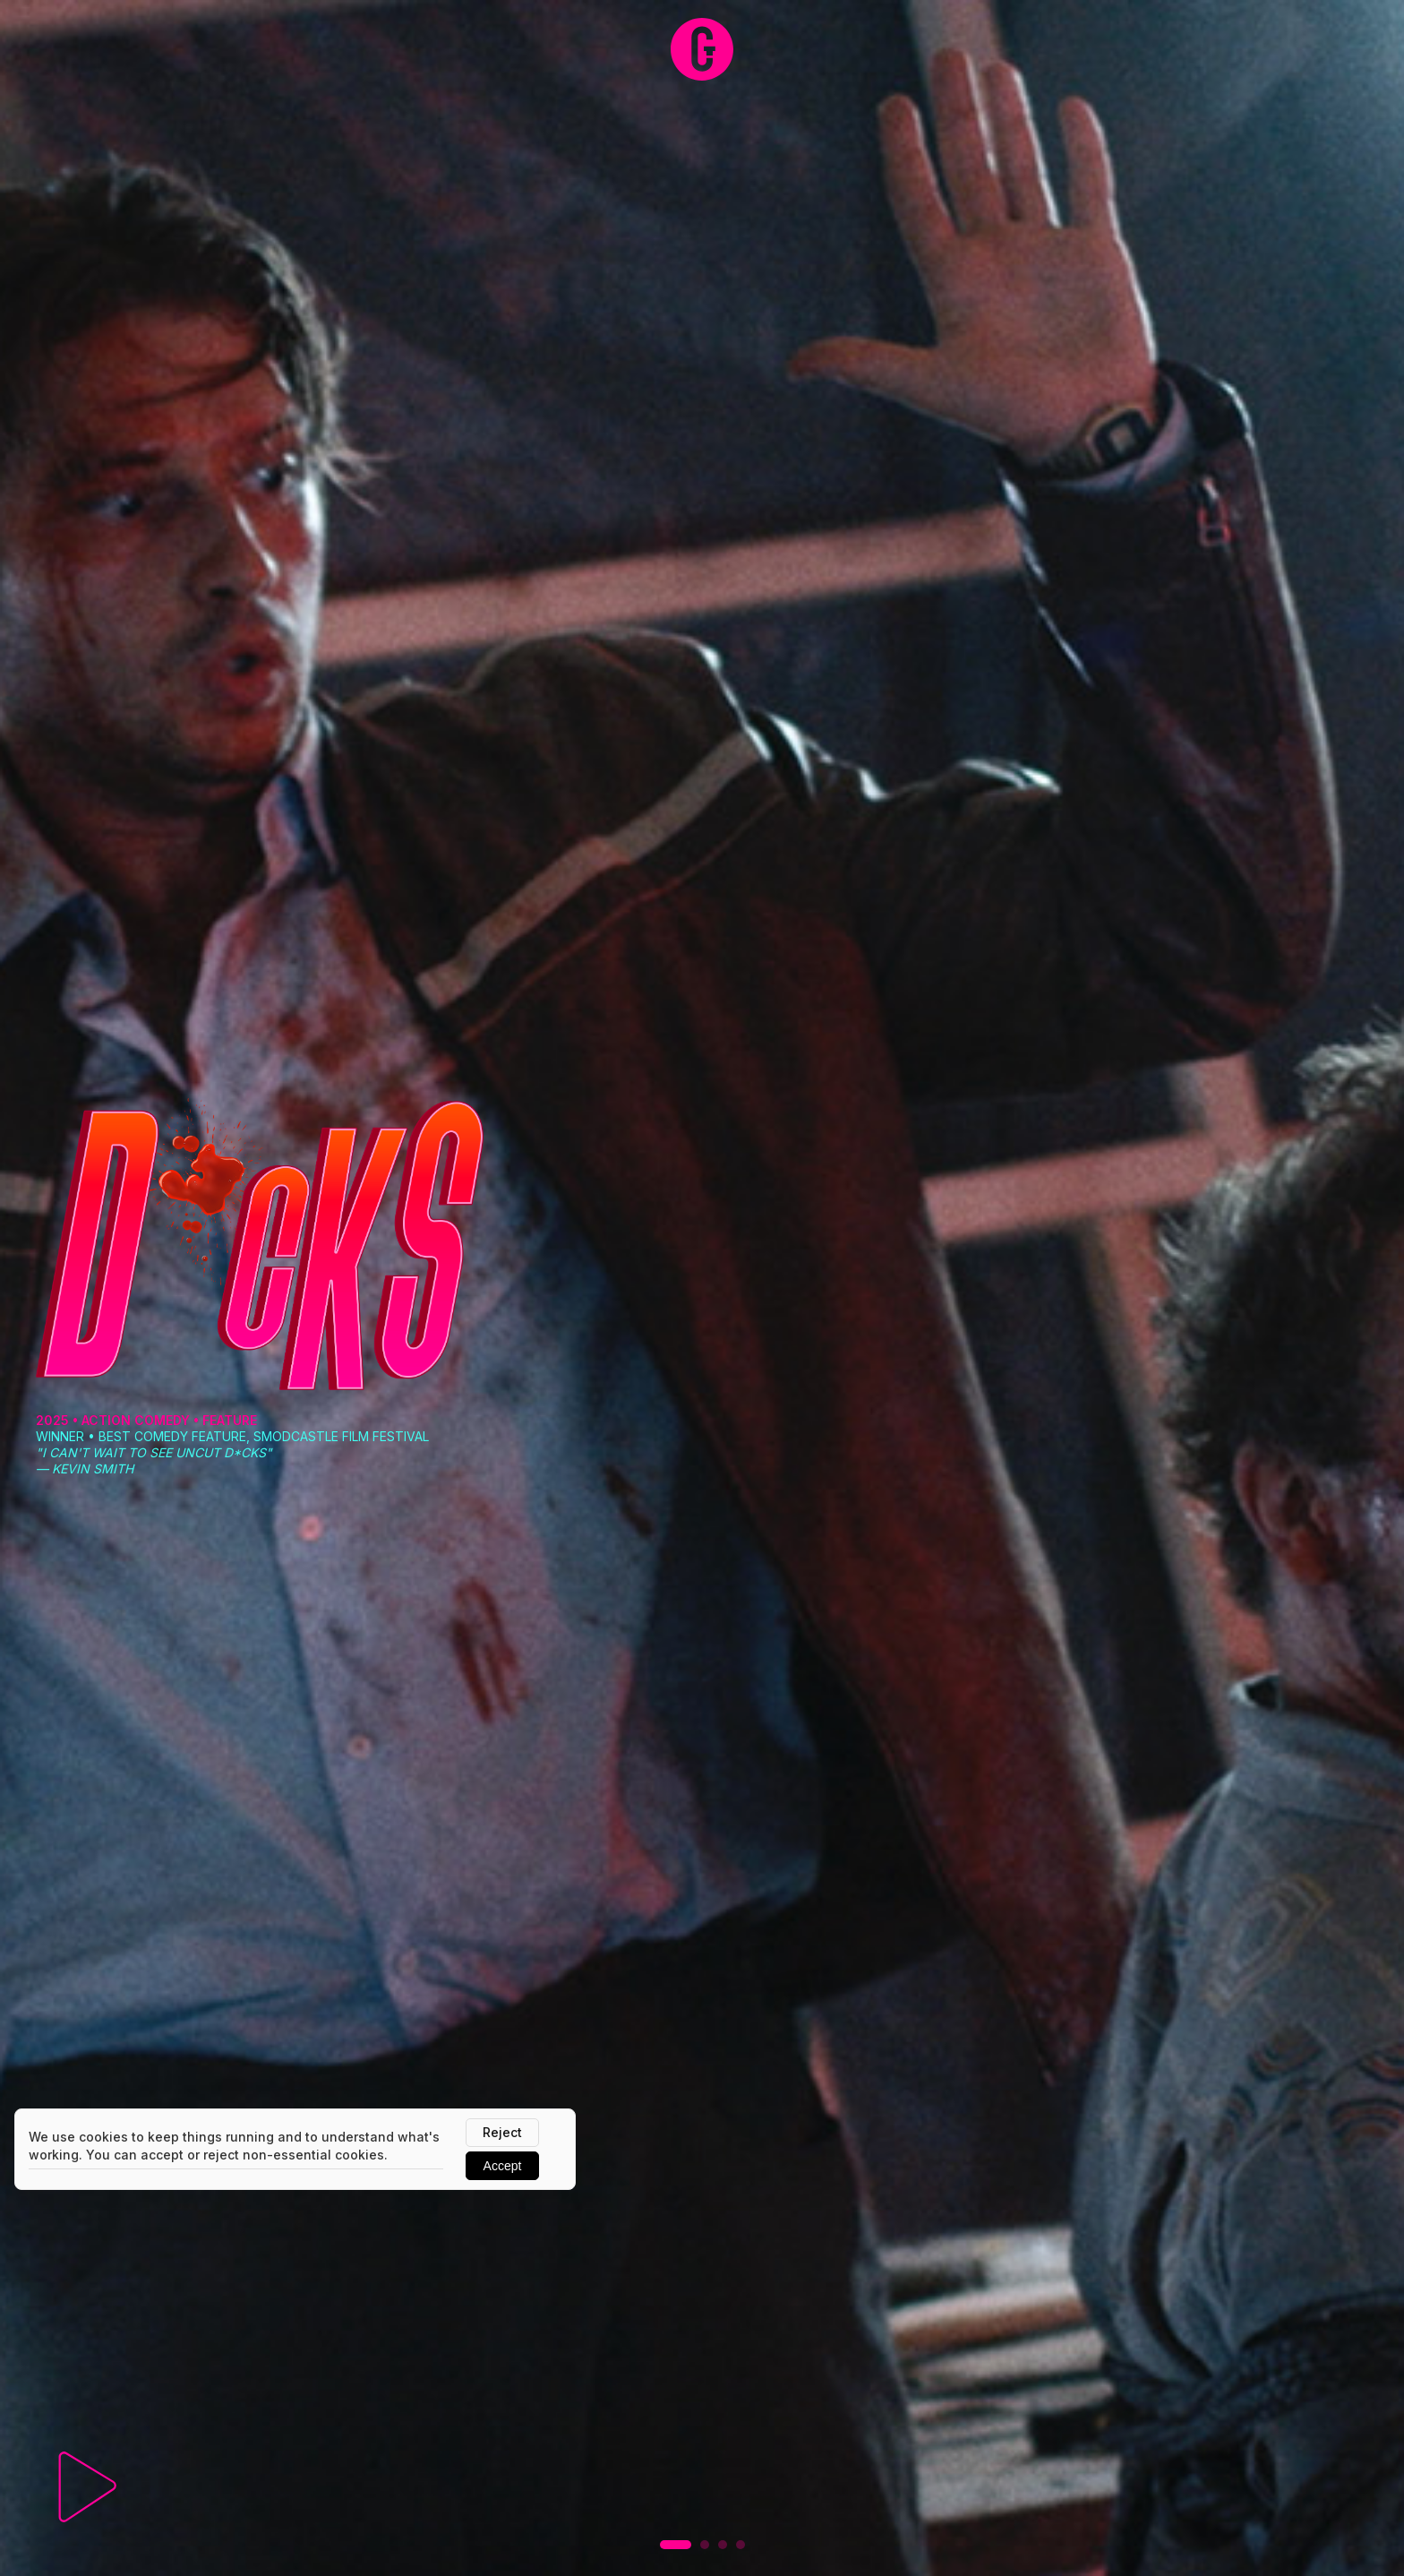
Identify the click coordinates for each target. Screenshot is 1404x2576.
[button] (675, 2544)
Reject (502, 2132)
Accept (503, 2166)
